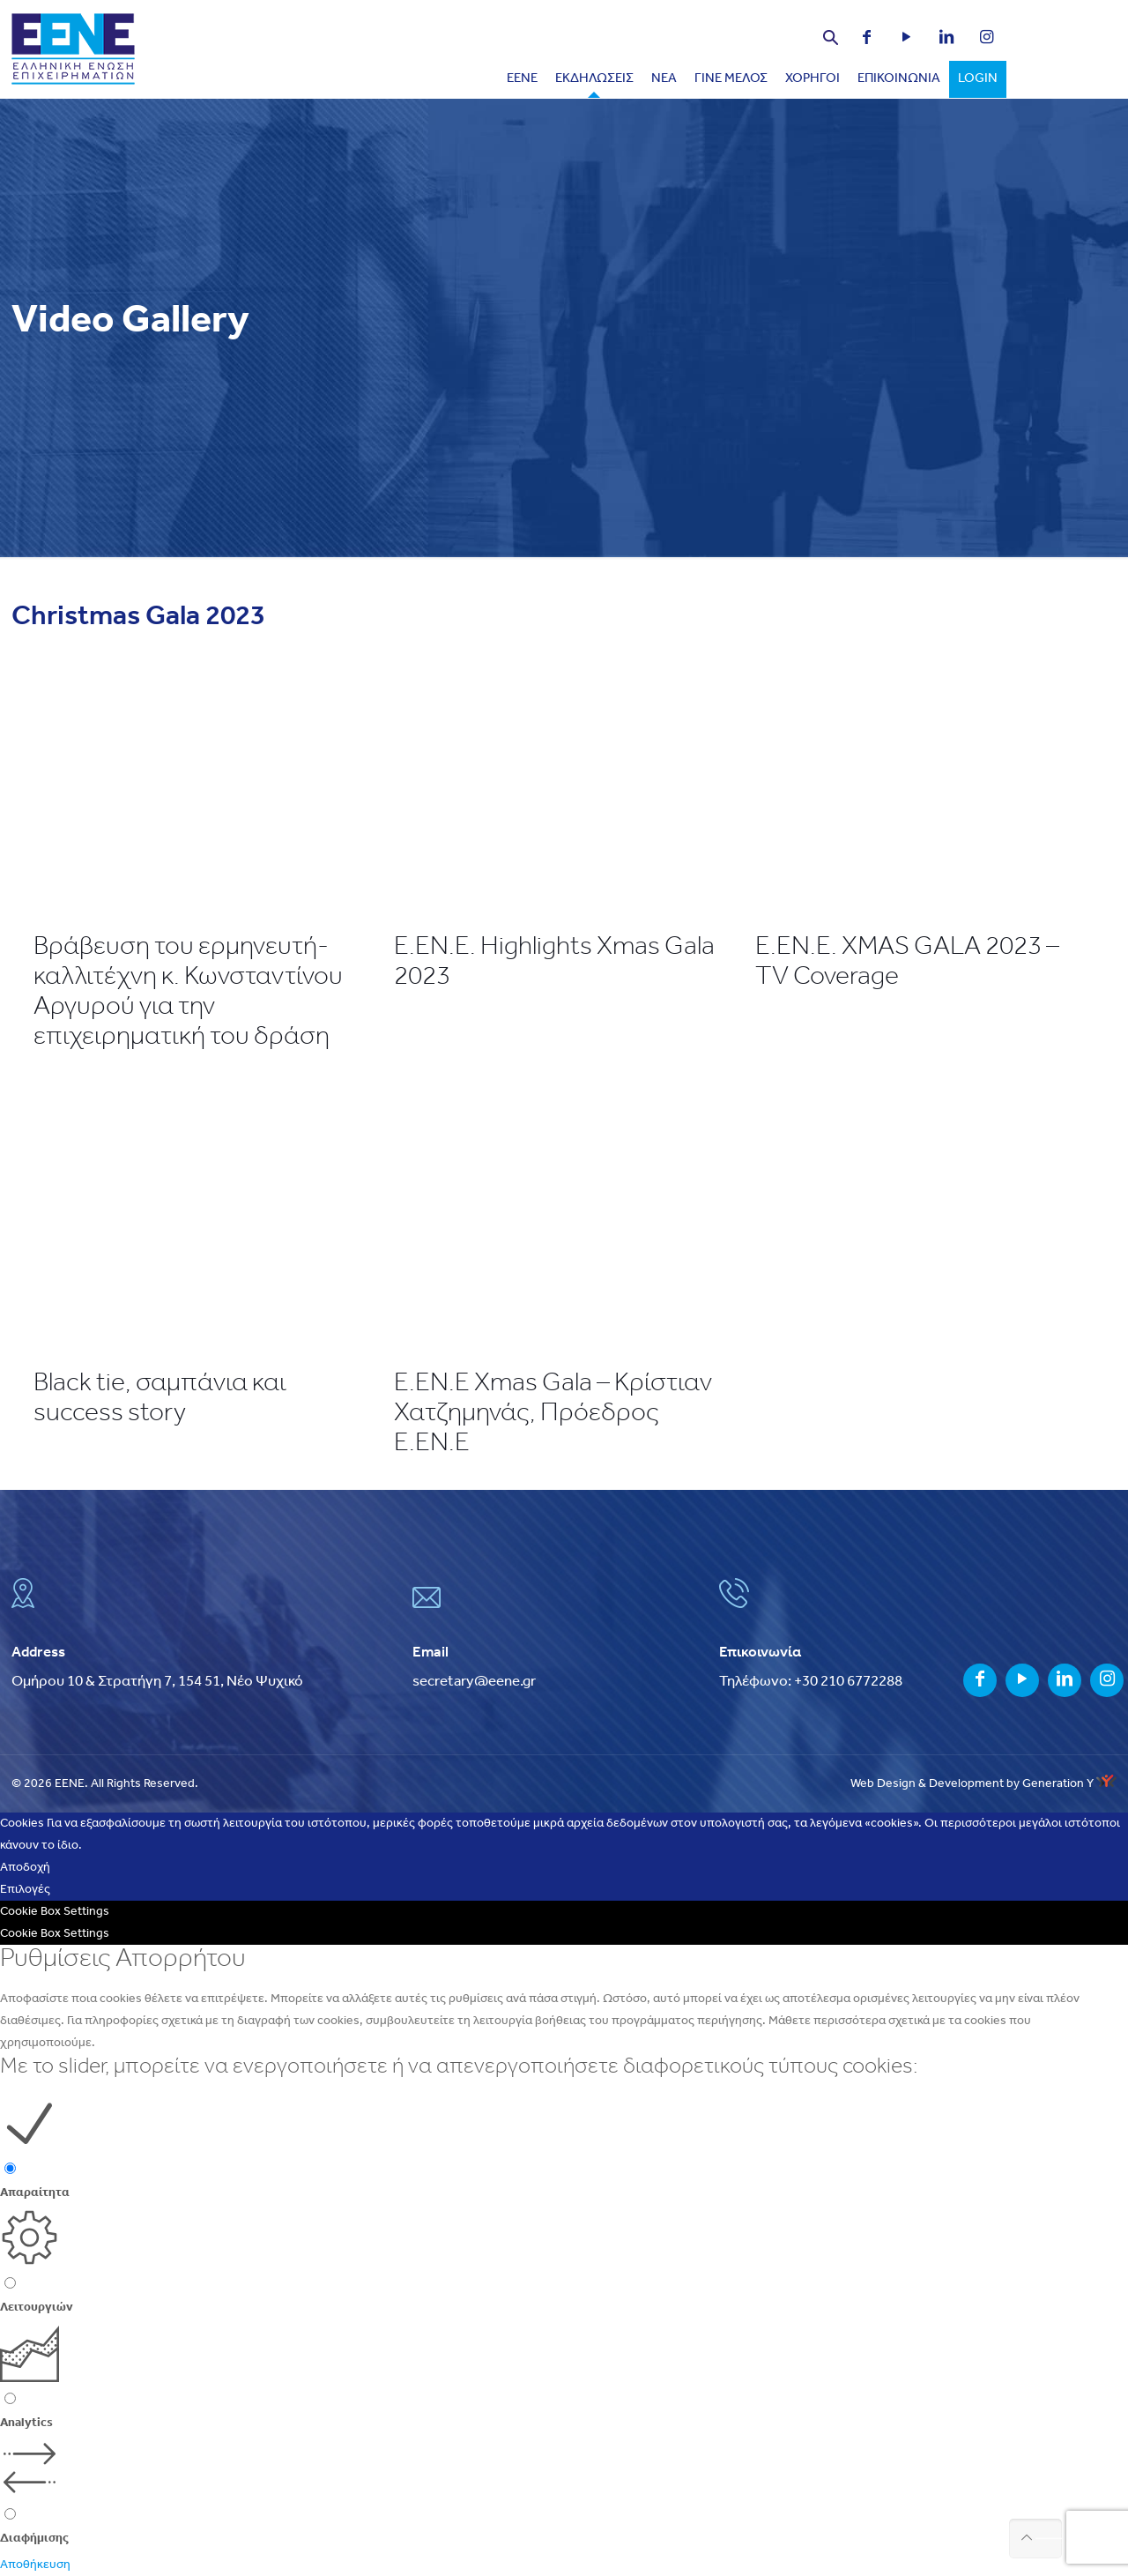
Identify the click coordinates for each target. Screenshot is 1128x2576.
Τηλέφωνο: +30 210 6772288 (810, 1681)
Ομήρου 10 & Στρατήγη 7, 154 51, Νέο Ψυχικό (157, 1681)
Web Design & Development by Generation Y (983, 1784)
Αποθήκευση (35, 2565)
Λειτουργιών (36, 2307)
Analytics (26, 2423)
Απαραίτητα (35, 2193)
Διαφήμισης (34, 2538)
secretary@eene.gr (474, 1681)
